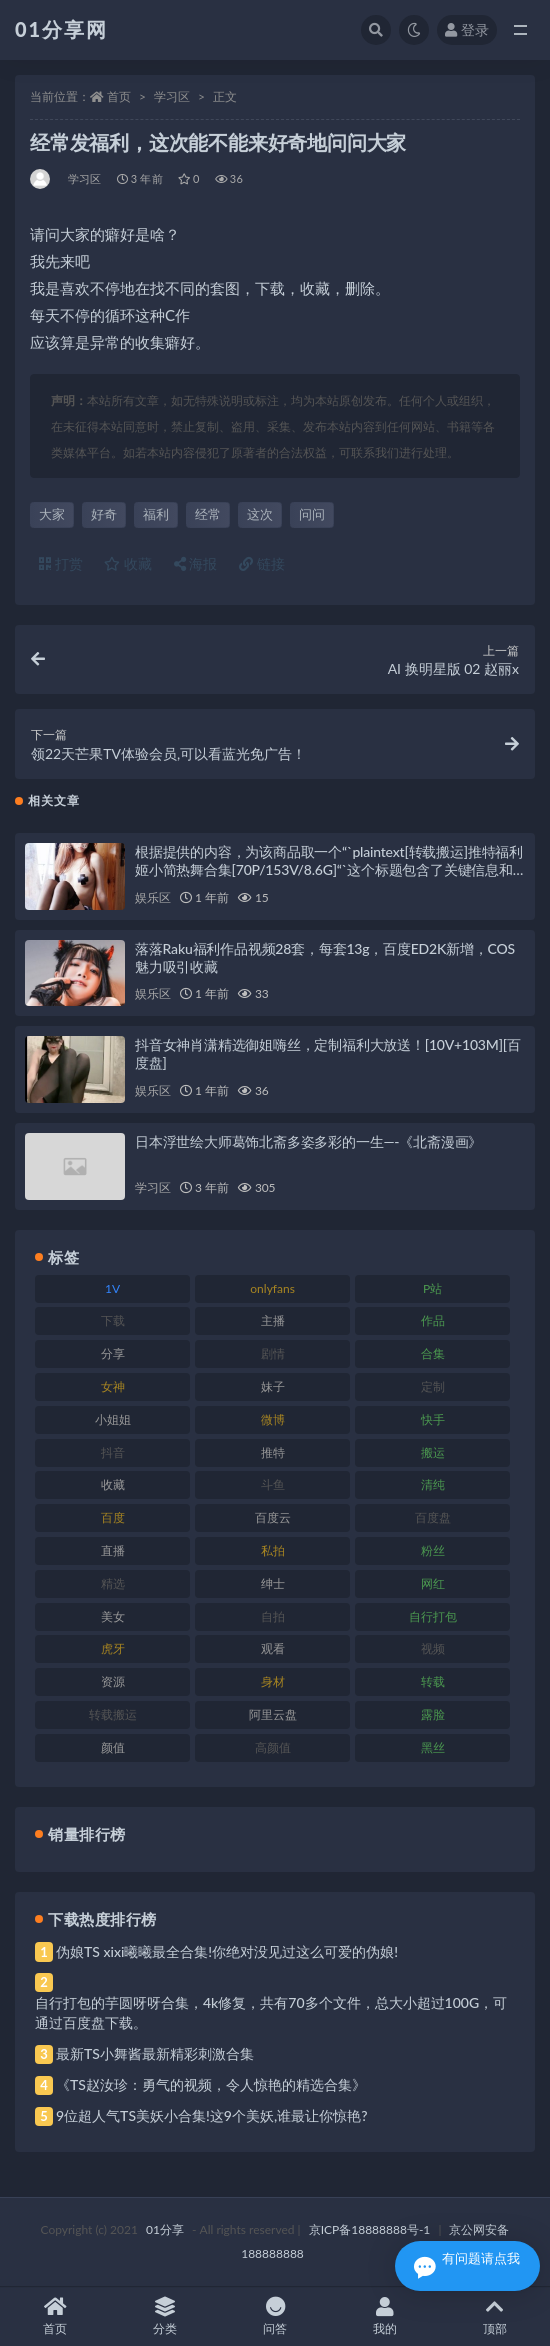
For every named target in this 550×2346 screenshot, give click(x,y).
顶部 (495, 2316)
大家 (52, 514)
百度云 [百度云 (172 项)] (273, 1517)
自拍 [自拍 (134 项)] (273, 1616)
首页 (119, 96)
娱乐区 (152, 897)
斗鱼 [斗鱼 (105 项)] (273, 1484)
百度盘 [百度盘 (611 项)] (433, 1517)
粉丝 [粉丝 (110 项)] (433, 1550)
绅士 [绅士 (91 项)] (273, 1583)
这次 (260, 514)
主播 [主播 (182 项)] (273, 1320)
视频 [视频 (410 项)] (433, 1648)
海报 (196, 563)
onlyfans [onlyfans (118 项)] (272, 1288)
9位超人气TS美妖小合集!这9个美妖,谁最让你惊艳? (211, 2115)
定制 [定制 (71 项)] (433, 1386)
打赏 (61, 563)
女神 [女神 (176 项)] (113, 1386)
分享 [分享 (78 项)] (113, 1353)
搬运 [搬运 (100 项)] (433, 1452)
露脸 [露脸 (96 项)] (433, 1714)
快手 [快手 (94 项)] (433, 1419)
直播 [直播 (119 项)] (113, 1550)
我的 (385, 2316)
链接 (262, 563)
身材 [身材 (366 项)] (273, 1681)
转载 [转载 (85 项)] (433, 1681)
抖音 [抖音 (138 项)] (113, 1452)
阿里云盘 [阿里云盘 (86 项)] (273, 1714)
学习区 (172, 96)
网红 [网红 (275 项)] (433, 1583)
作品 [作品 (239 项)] (433, 1320)
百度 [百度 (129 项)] (113, 1517)
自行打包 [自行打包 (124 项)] (433, 1616)
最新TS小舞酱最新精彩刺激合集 (155, 2053)
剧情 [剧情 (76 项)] (273, 1353)
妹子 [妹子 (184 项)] (273, 1386)
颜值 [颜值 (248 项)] (113, 1747)
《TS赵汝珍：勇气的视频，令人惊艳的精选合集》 (211, 2084)
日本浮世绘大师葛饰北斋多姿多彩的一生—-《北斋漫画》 (308, 1141)
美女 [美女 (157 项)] (113, 1616)
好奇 (104, 514)
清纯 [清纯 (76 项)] (433, 1484)
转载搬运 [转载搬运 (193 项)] (113, 1714)
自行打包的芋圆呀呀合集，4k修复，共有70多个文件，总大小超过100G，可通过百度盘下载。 (271, 2012)
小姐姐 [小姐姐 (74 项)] (113, 1419)
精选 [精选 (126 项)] (113, 1583)
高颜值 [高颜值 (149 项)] (273, 1747)
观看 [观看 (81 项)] (273, 1648)
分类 (165, 2316)
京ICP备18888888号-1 (370, 2229)
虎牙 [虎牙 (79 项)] (113, 1648)
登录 (467, 29)
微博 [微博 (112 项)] (273, 1419)
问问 (312, 514)
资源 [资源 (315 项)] (113, 1681)
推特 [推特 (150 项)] (273, 1452)
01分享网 (61, 29)
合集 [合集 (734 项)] (433, 1353)
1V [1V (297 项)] (112, 1288)
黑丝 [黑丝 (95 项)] (433, 1747)
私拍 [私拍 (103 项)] (273, 1550)
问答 (275, 2316)
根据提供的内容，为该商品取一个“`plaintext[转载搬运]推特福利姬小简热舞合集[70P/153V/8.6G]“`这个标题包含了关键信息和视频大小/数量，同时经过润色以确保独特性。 (329, 869)
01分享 (165, 2229)
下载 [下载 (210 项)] (113, 1320)
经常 (208, 514)
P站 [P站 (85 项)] (432, 1288)
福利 (156, 514)
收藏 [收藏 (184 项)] (113, 1484)
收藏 (128, 563)
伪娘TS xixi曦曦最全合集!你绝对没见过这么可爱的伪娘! (227, 1951)
